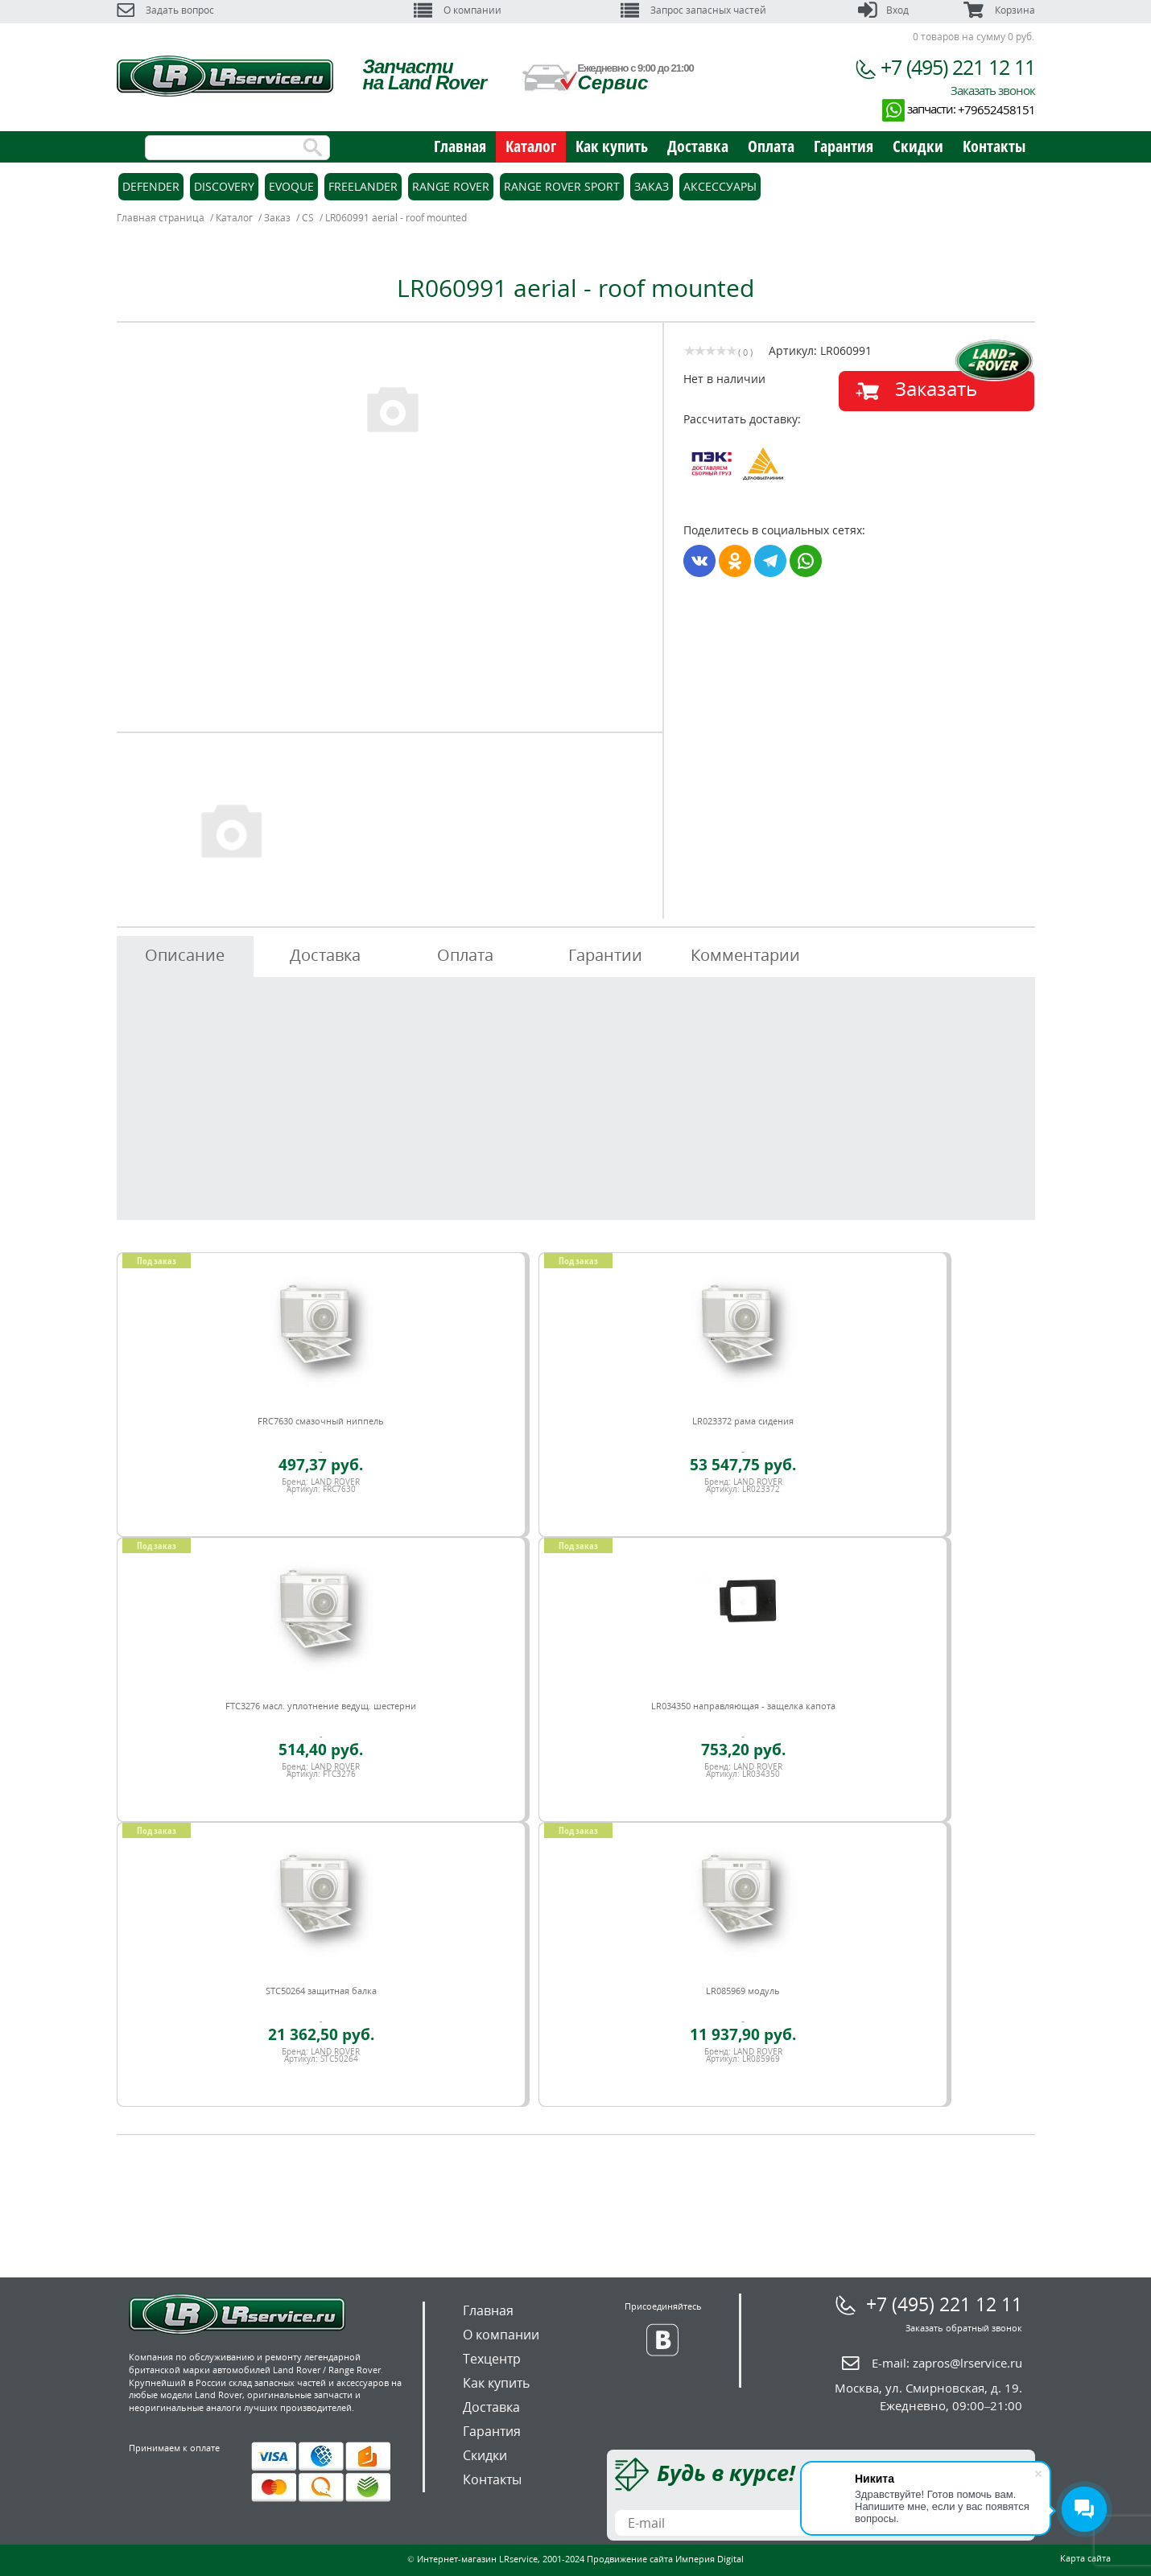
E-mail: (947, 2363)
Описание (185, 955)
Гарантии (605, 955)
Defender (150, 186)
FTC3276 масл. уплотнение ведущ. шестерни (320, 1706)
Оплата (771, 146)
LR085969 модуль (743, 1991)
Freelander (363, 186)
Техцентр (492, 2359)
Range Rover (450, 186)
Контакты (994, 146)
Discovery (224, 186)
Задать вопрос (165, 10)
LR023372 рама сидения (743, 1421)
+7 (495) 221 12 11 (958, 66)
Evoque (291, 186)
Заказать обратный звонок (964, 2328)
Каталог (530, 146)
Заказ (651, 186)
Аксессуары (720, 186)
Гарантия (843, 146)
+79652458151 (996, 109)
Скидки (918, 146)
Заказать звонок (993, 90)
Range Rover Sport (562, 186)
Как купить (612, 146)
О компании (457, 10)
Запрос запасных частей (693, 10)
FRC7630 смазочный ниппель (321, 1421)
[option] (392, 408)
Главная (460, 146)
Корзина (999, 10)
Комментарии (745, 955)
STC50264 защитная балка (321, 1991)
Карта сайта (1085, 2558)
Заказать (936, 388)
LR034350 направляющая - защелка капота (743, 1706)
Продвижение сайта (630, 2559)
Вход (883, 10)
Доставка (697, 146)
